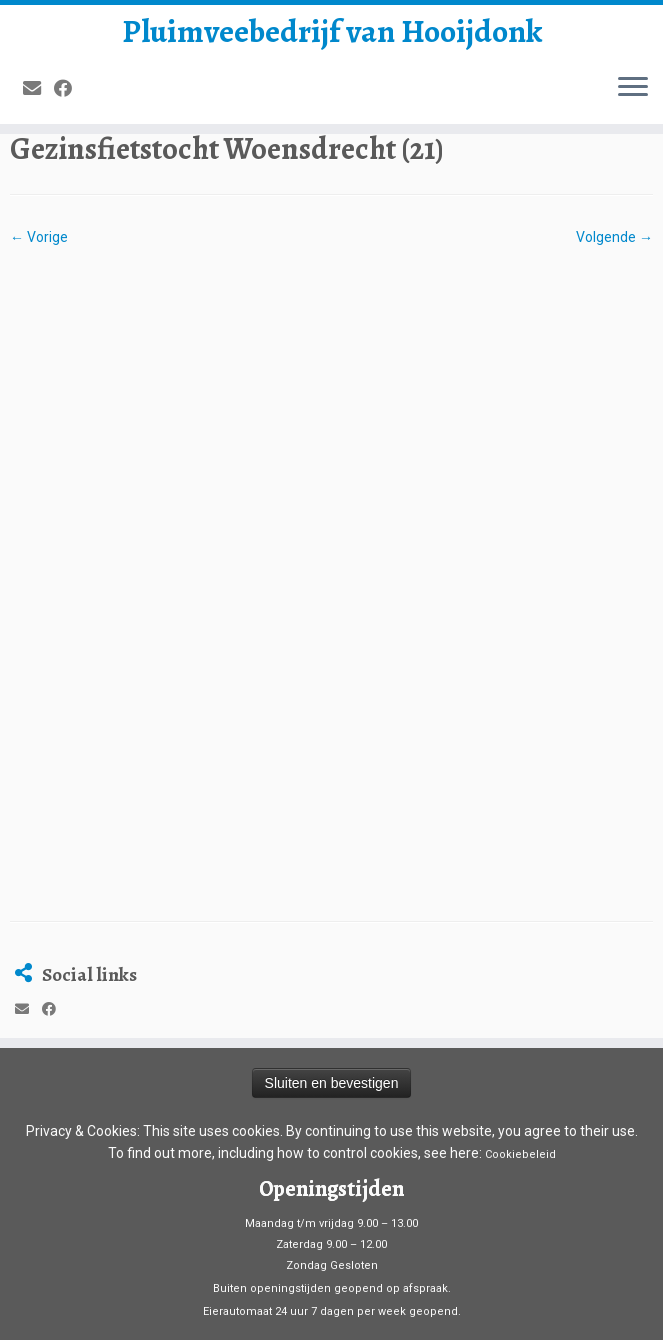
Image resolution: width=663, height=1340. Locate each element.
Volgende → (614, 237)
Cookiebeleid (520, 993)
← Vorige (39, 237)
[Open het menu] (633, 88)
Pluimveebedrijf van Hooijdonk (332, 31)
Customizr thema (551, 1283)
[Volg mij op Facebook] (69, 88)
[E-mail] (38, 88)
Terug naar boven (596, 1308)
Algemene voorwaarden (331, 1196)
